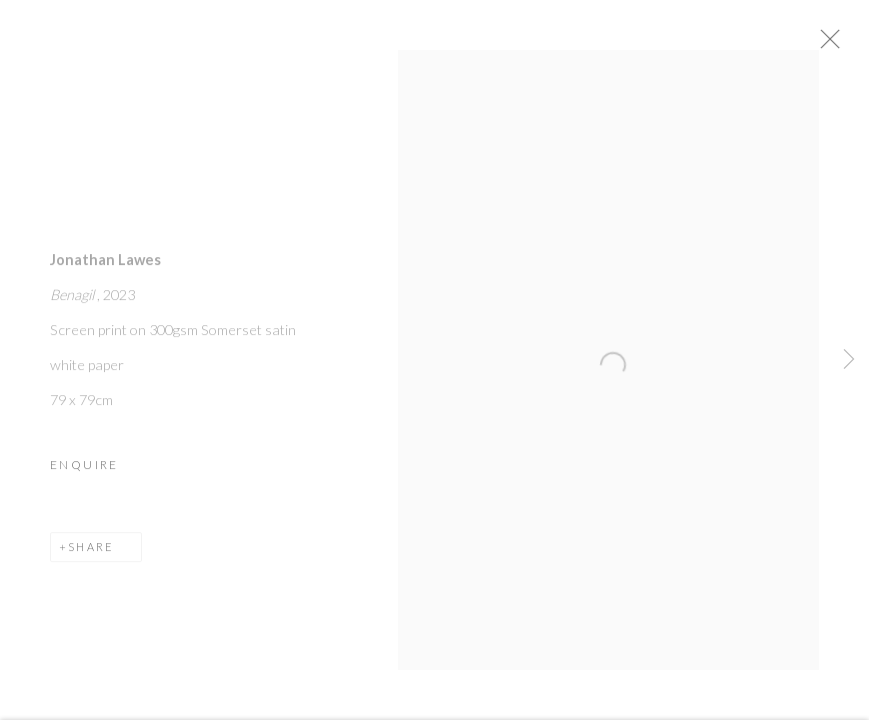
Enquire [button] (84, 472)
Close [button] (853, 45)
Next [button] (849, 360)
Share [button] (91, 554)
